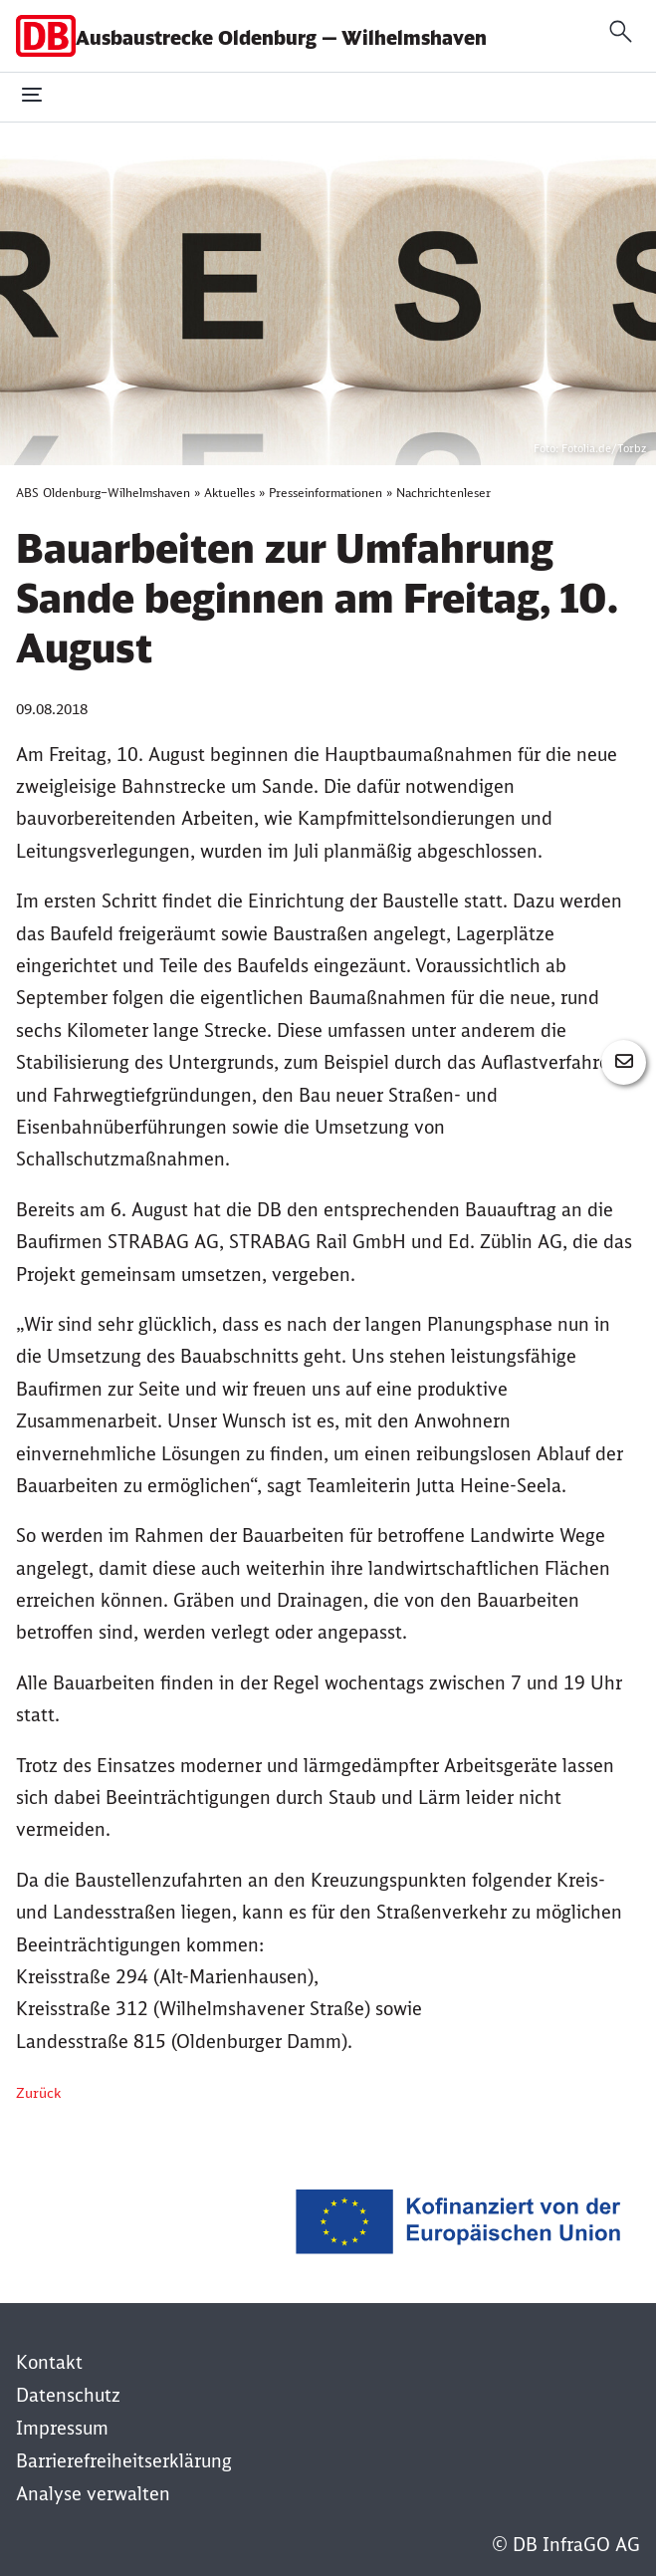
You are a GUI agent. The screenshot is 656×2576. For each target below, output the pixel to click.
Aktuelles (229, 492)
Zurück (38, 2093)
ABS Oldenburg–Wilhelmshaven (103, 492)
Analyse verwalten (93, 2493)
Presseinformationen (325, 492)
